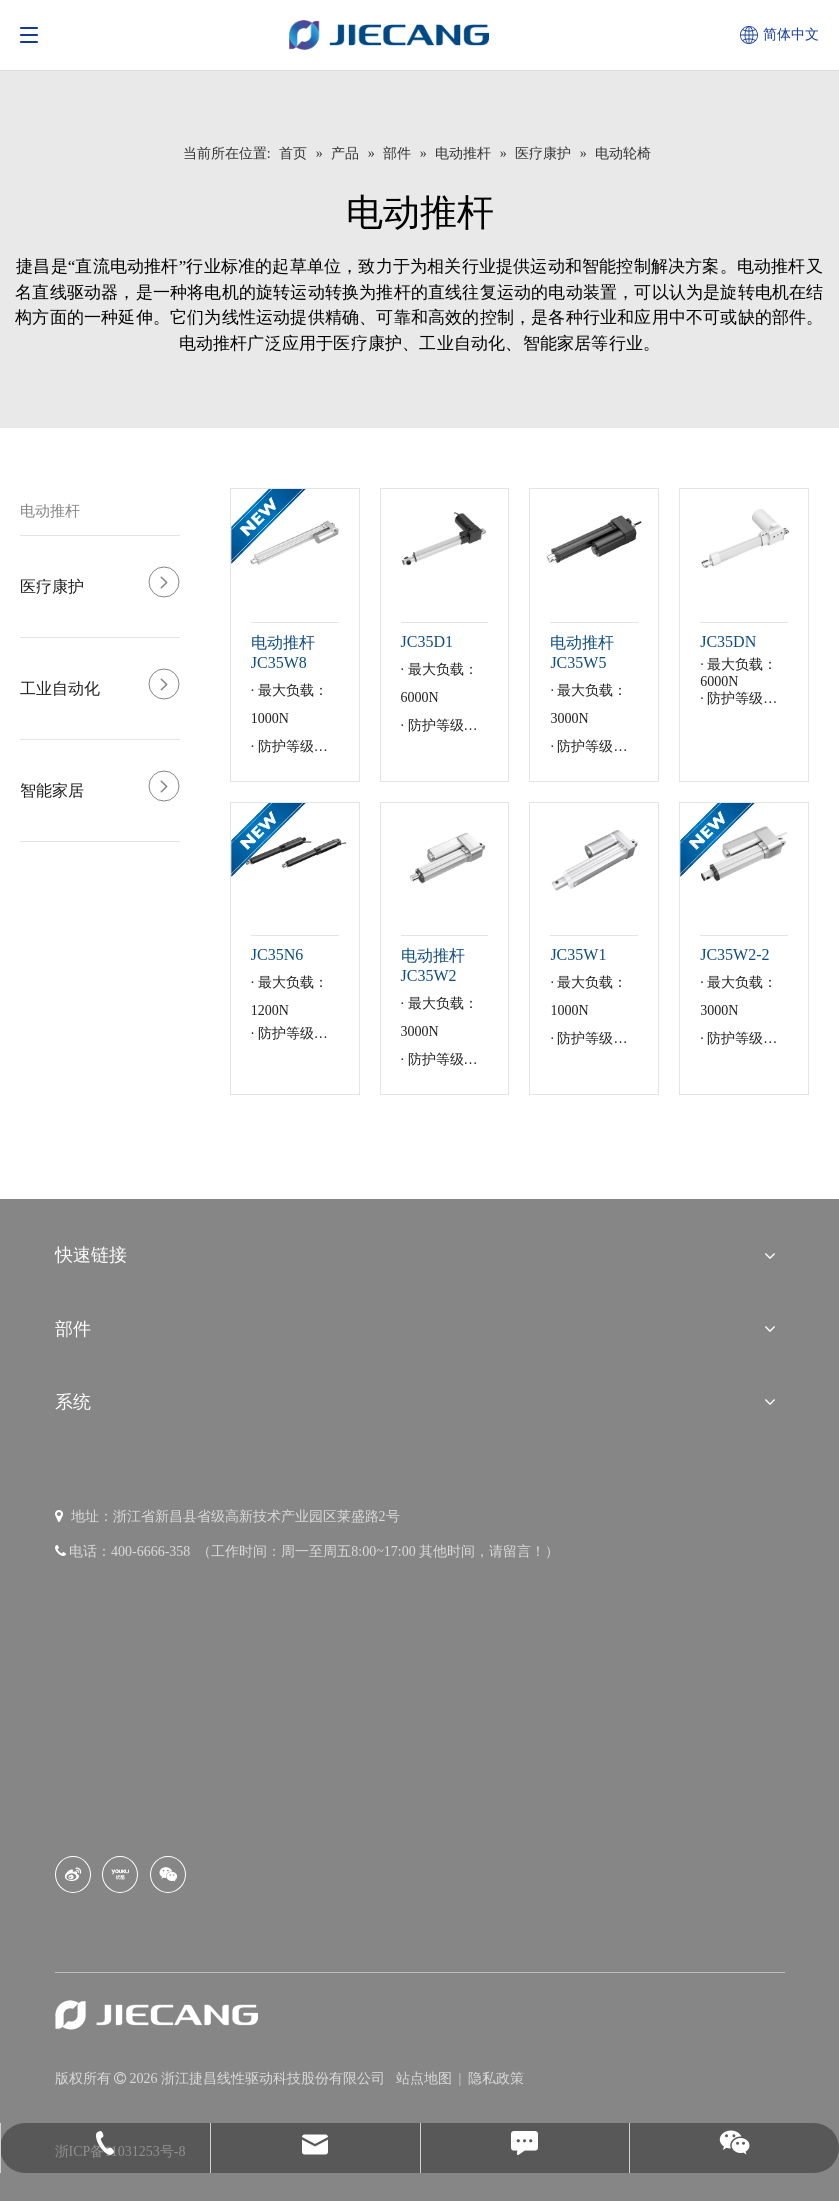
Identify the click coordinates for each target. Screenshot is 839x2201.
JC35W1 (578, 954)
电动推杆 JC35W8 (283, 652)
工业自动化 (60, 688)
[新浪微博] (73, 1874)
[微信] (168, 1874)
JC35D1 (427, 641)
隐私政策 (496, 2078)
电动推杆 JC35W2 (433, 965)
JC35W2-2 (734, 954)
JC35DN (728, 641)
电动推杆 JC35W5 (582, 652)
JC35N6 (277, 954)
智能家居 (52, 790)
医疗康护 (52, 586)
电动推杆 (50, 511)
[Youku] (120, 1874)
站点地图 (426, 2078)
